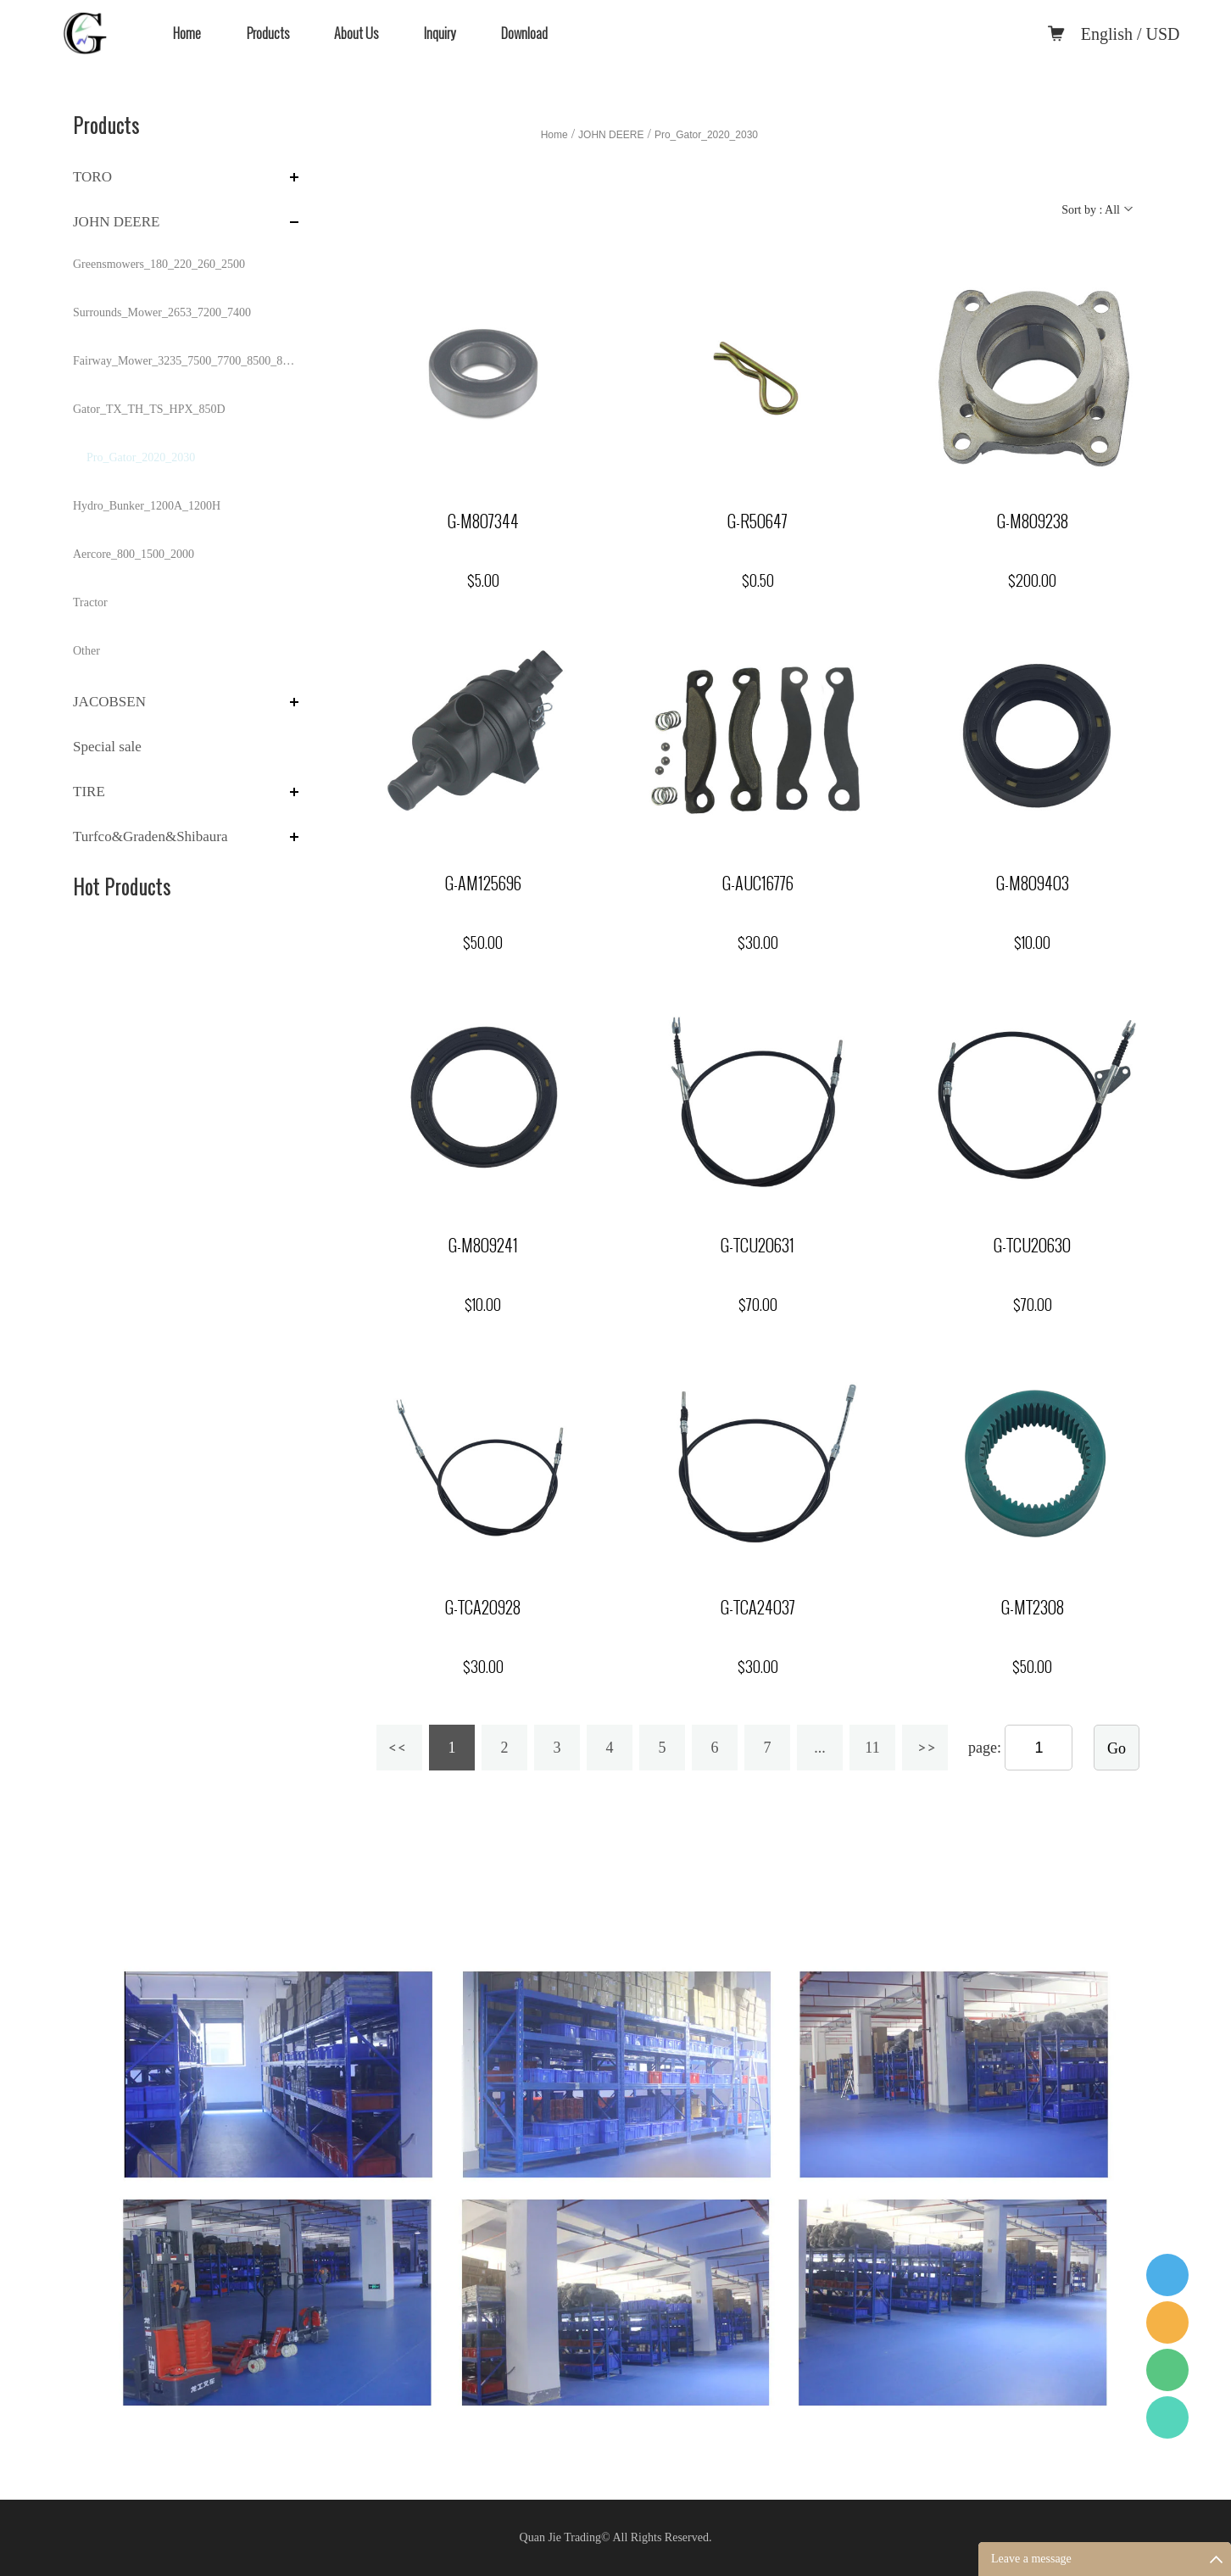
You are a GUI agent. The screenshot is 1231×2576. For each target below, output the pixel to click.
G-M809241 (483, 1245)
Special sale (107, 747)
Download (524, 33)
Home (187, 33)
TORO (92, 177)
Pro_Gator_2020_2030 (140, 457)
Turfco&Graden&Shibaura (150, 836)
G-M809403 (1032, 883)
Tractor (90, 602)
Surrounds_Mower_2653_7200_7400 (162, 312)
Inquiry (440, 33)
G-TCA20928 (483, 1608)
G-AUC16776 (758, 883)
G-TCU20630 (1032, 1245)
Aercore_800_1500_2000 (133, 554)
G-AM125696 (483, 883)
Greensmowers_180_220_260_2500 (159, 264)
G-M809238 (1032, 521)
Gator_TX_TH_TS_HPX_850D (149, 409)
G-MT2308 (1032, 1608)
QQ (1167, 2275)
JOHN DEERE (116, 222)
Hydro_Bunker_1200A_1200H (146, 505)
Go (1116, 1748)
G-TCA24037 (758, 1608)
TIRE (89, 791)
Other (86, 650)
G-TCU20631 (757, 1245)
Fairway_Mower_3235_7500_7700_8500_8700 (185, 360)
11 (872, 1747)
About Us (356, 33)
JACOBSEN (109, 702)
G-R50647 (757, 521)
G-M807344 (483, 521)
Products (268, 33)
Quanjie (1167, 2322)
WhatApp (1167, 2417)
